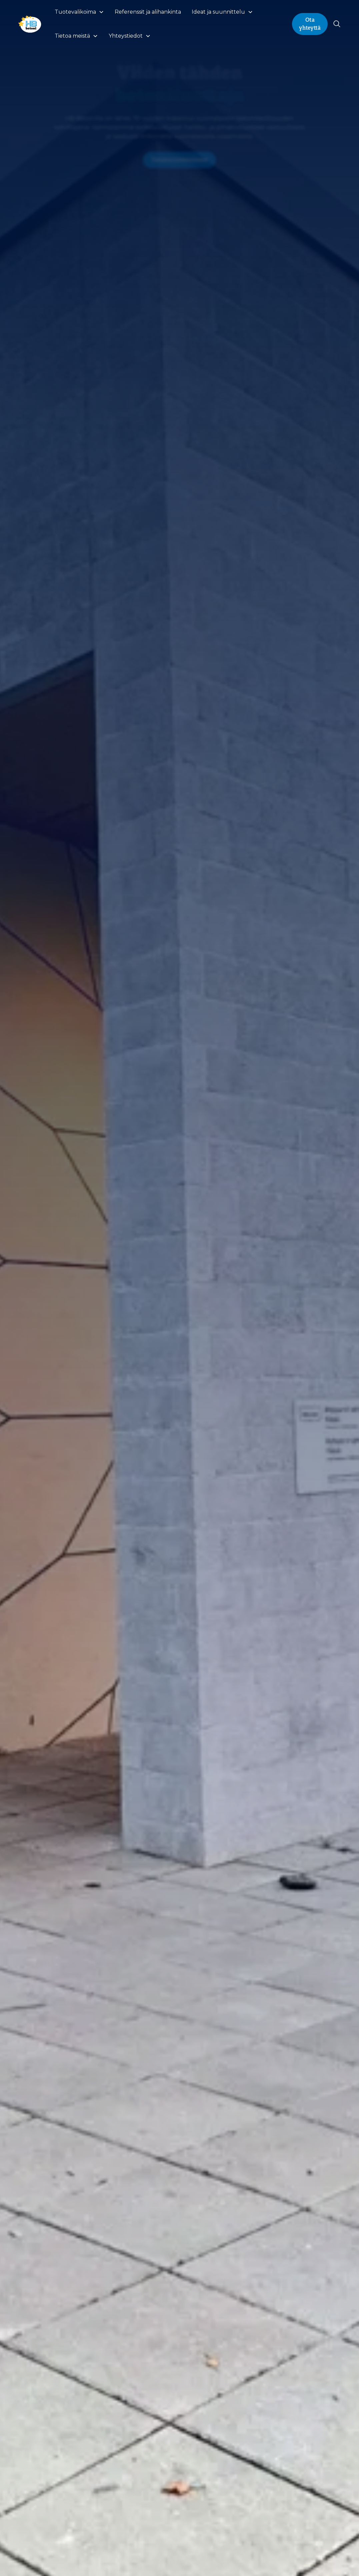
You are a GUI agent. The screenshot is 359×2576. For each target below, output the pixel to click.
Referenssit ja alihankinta (148, 12)
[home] (29, 24)
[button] (79, 12)
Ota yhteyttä (310, 23)
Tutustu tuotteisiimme (179, 159)
